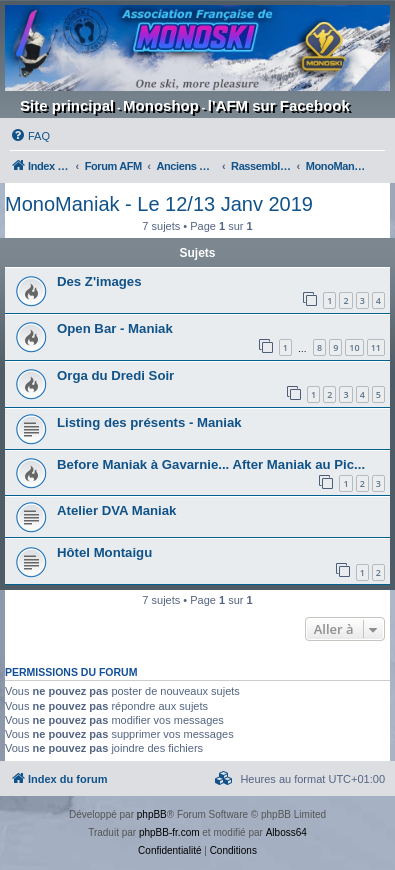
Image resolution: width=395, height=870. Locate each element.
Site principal (67, 105)
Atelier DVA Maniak (116, 510)
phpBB (152, 814)
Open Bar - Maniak (115, 328)
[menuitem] (30, 136)
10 (354, 347)
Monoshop (161, 105)
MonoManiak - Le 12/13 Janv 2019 (159, 204)
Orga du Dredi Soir (115, 375)
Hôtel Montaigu (104, 552)
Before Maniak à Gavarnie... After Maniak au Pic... (211, 464)
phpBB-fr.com (169, 832)
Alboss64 (286, 832)
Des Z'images (99, 281)
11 (376, 347)
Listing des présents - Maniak (149, 422)
